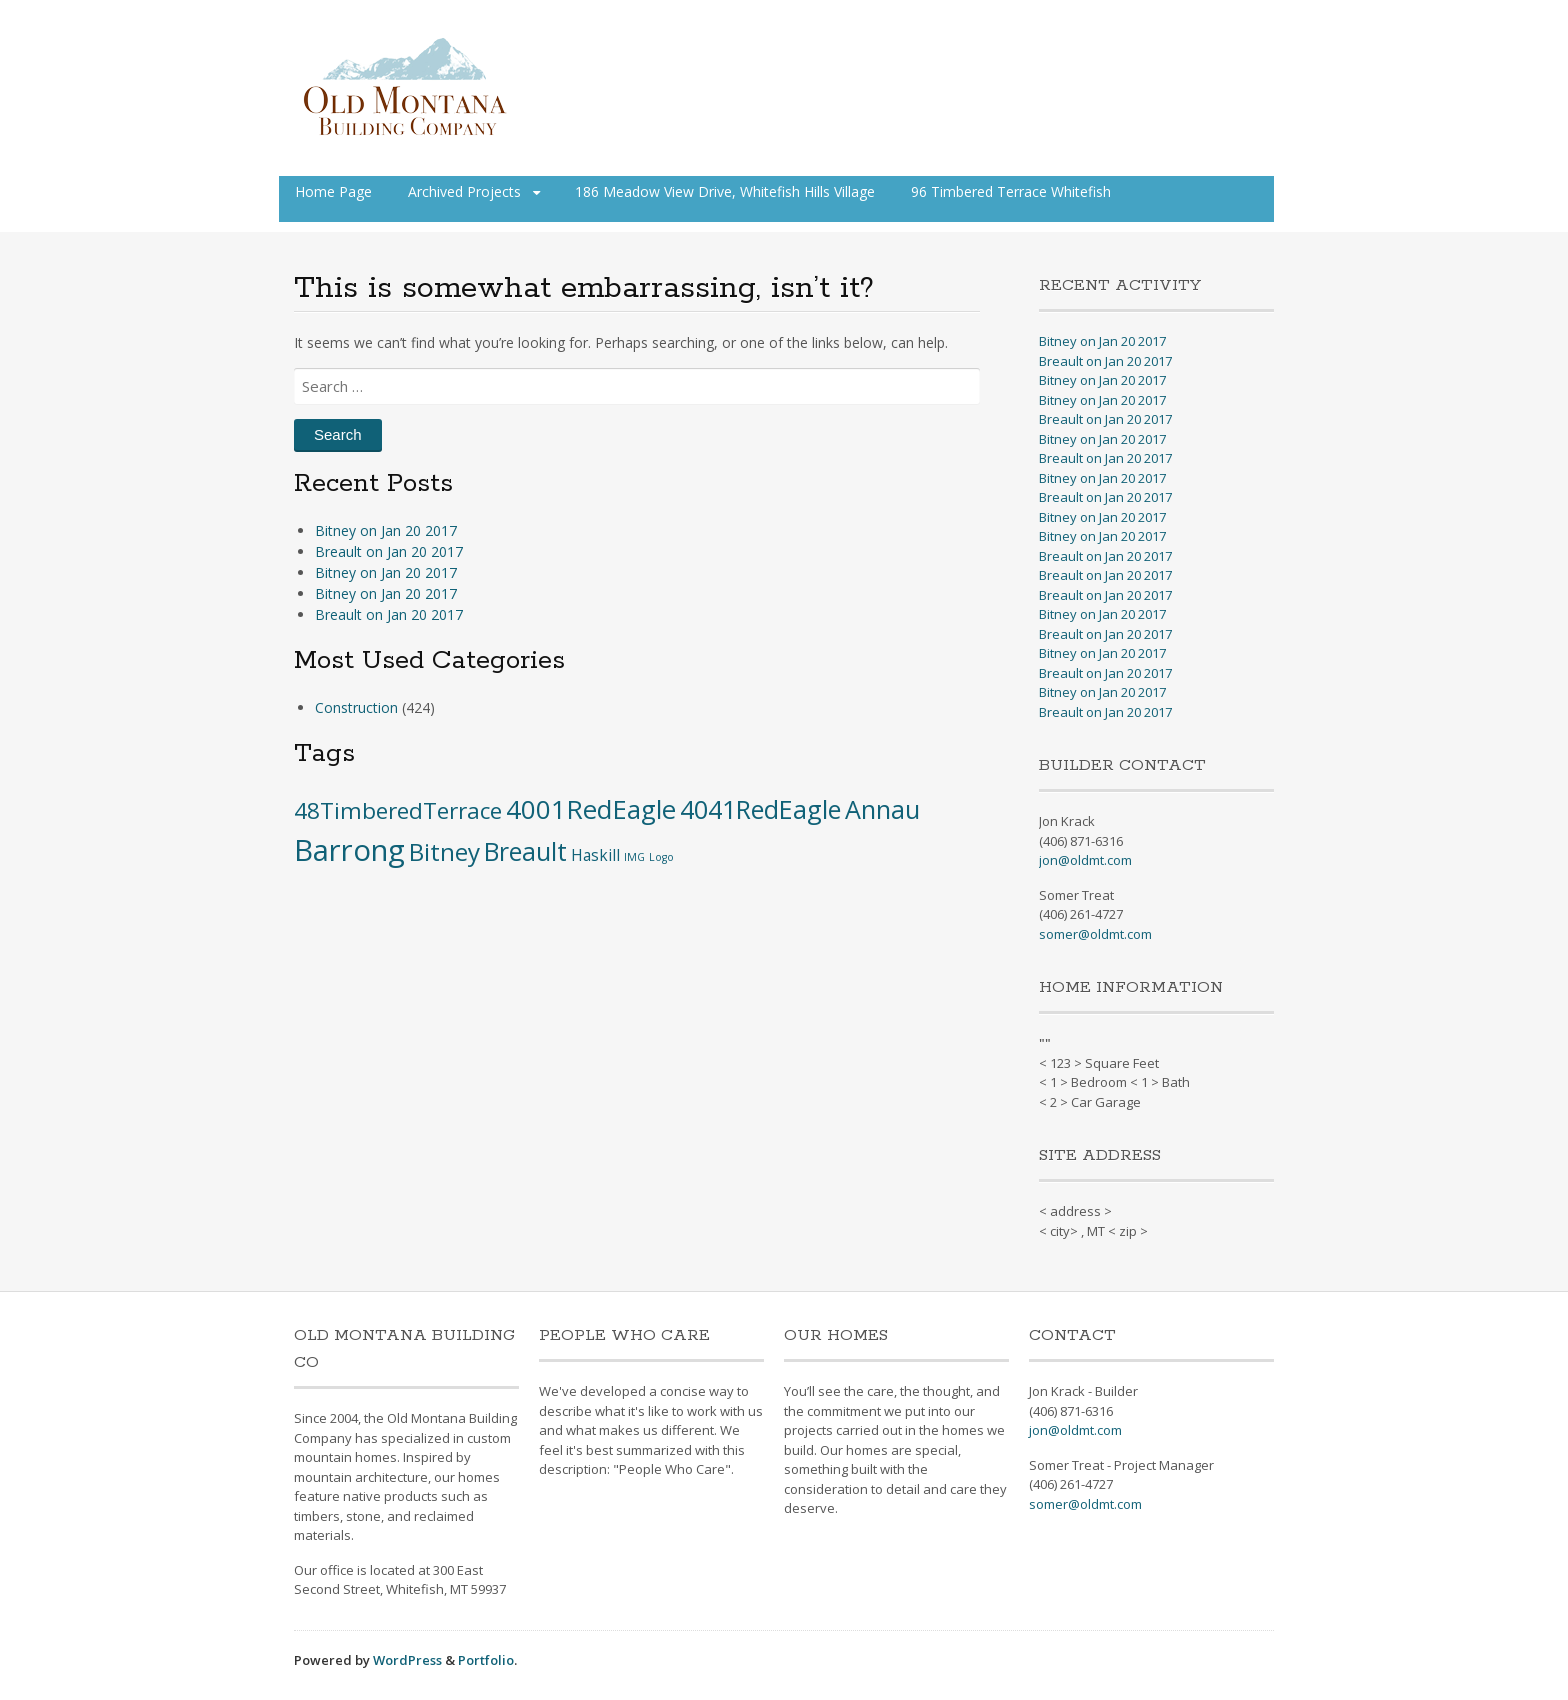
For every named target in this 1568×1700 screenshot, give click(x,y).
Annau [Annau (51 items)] (882, 809)
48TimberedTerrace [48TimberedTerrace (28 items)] (398, 810)
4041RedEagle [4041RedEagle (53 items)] (760, 809)
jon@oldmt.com (1085, 860)
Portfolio (486, 1660)
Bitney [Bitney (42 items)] (444, 851)
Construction (356, 707)
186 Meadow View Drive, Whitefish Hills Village (725, 191)
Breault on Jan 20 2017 (389, 551)
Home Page (333, 191)
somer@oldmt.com (1095, 934)
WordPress (407, 1660)
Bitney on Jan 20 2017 (386, 530)
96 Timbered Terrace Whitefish (1011, 191)
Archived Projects (464, 191)
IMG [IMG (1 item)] (634, 857)
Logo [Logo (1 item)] (661, 857)
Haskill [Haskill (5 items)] (595, 855)
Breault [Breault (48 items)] (525, 851)
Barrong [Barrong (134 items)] (349, 850)
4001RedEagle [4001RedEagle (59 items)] (591, 809)
